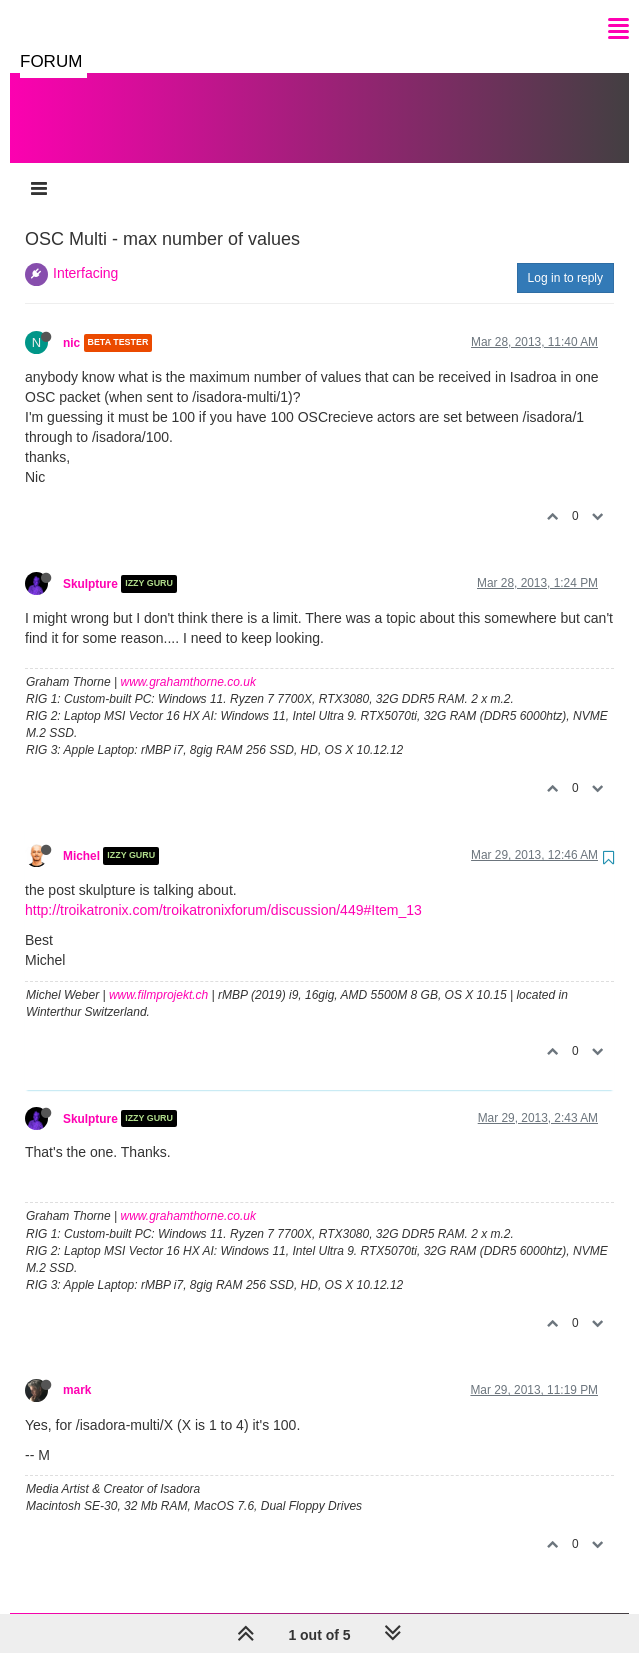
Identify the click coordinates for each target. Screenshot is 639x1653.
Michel (81, 836)
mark (77, 1370)
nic (71, 323)
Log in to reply (565, 258)
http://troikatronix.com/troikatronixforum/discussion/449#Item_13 (223, 890)
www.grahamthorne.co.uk (188, 662)
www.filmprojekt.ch (158, 975)
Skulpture (90, 564)
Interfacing (85, 253)
